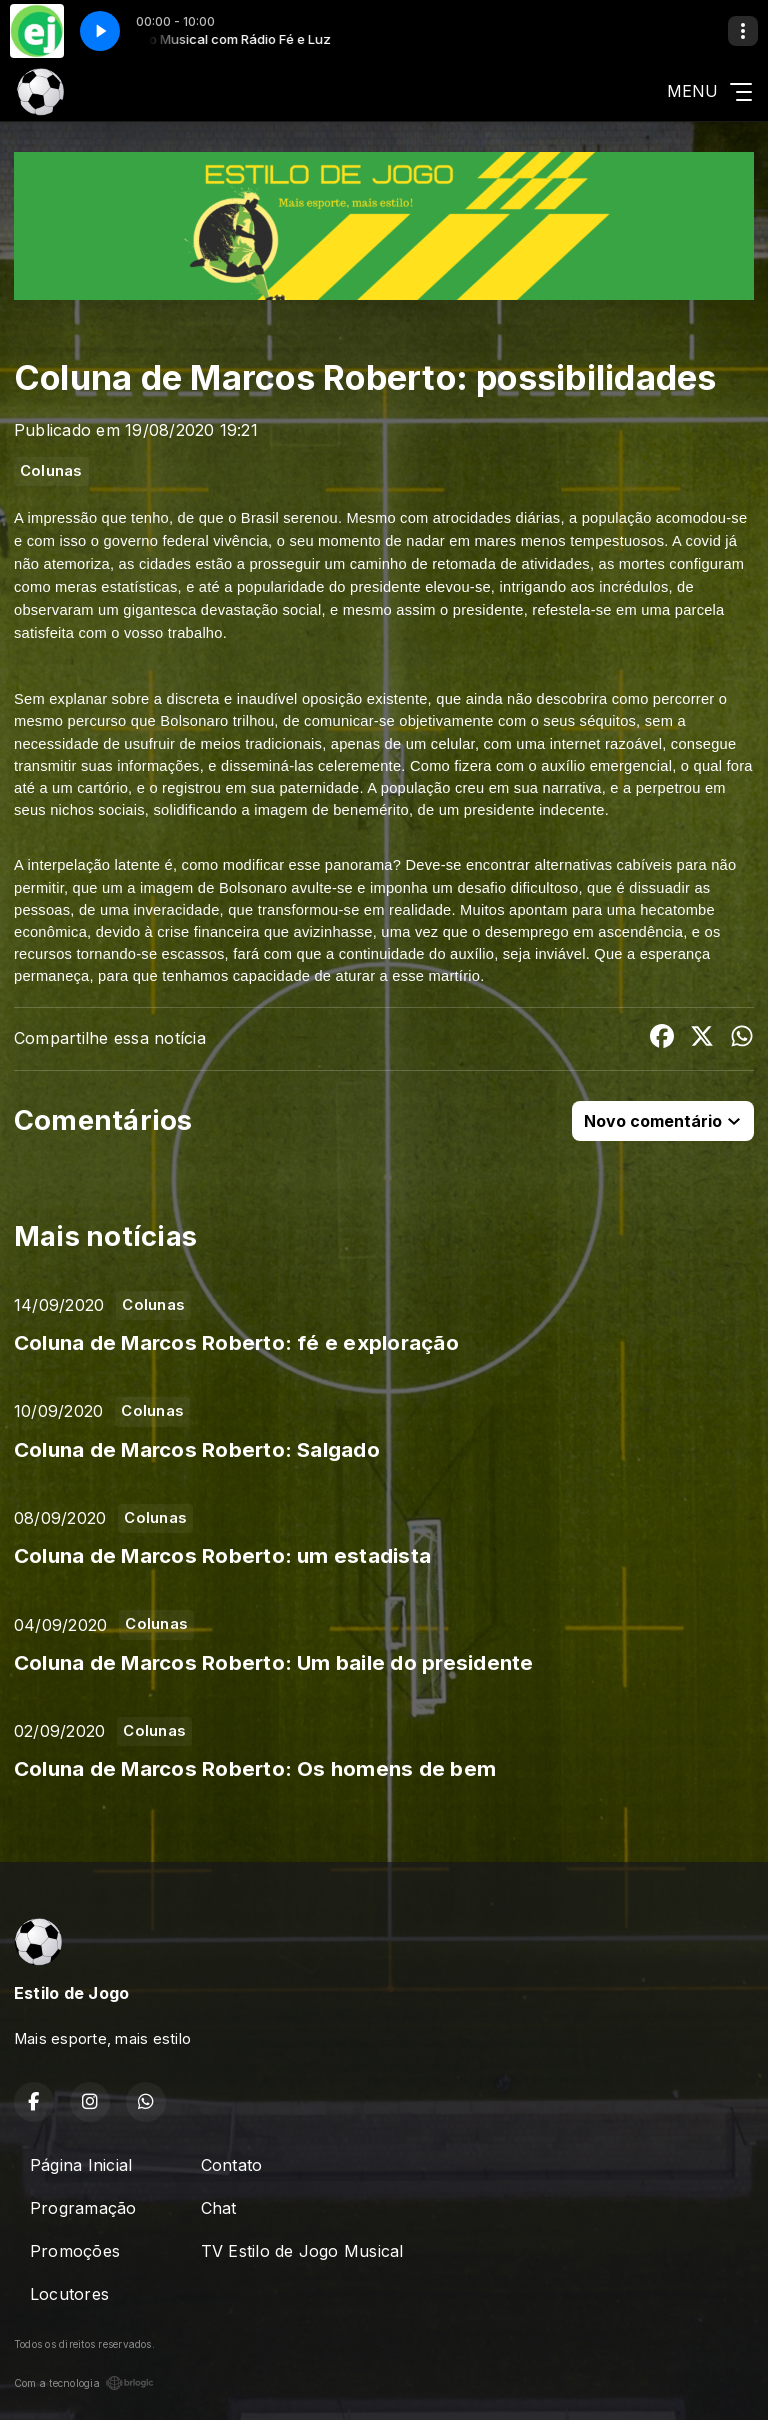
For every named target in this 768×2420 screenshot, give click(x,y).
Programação (83, 2208)
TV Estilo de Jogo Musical (302, 2251)
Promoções (75, 2251)
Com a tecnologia (84, 2383)
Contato (232, 2165)
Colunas (51, 471)
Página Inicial (81, 2165)
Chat (219, 2208)
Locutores (69, 2294)
